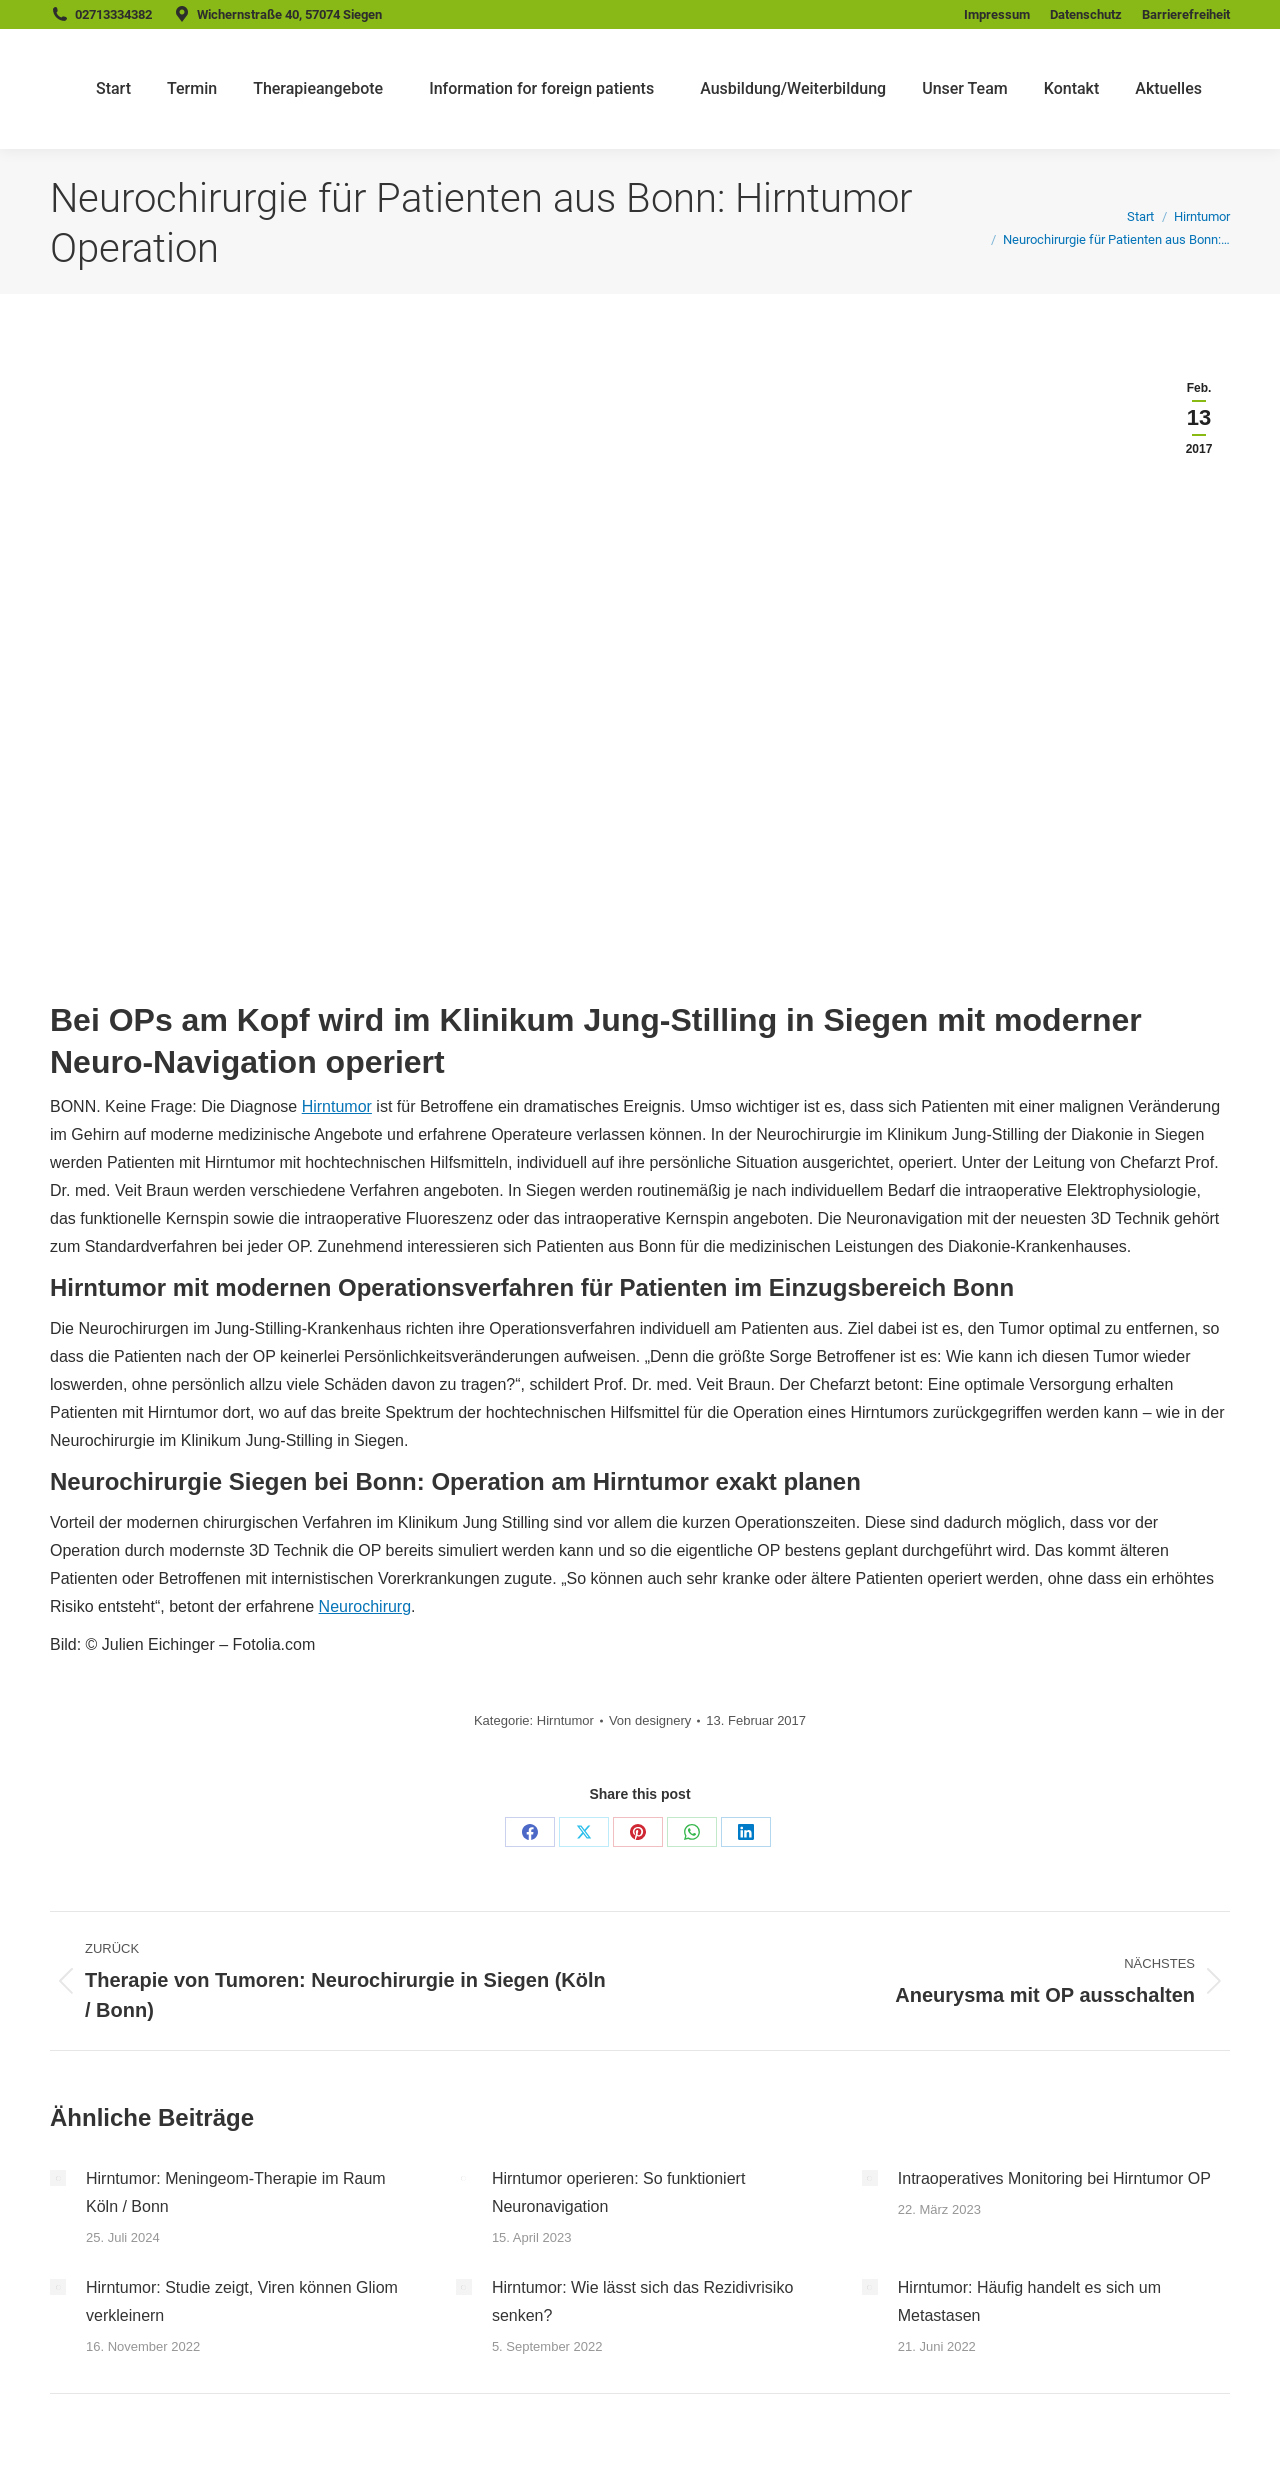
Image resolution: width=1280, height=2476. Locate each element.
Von (650, 1720)
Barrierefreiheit (1186, 14)
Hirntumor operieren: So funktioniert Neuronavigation (618, 2192)
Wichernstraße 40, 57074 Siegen (289, 14)
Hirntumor (337, 1106)
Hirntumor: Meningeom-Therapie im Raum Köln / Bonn (236, 2192)
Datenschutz (1086, 14)
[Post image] (58, 2178)
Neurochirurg (365, 1606)
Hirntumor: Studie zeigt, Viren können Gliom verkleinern (242, 2301)
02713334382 (113, 14)
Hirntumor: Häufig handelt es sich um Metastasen (1029, 2301)
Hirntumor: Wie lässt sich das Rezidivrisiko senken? (642, 2301)
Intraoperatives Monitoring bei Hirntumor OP (1054, 2178)
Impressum (997, 14)
